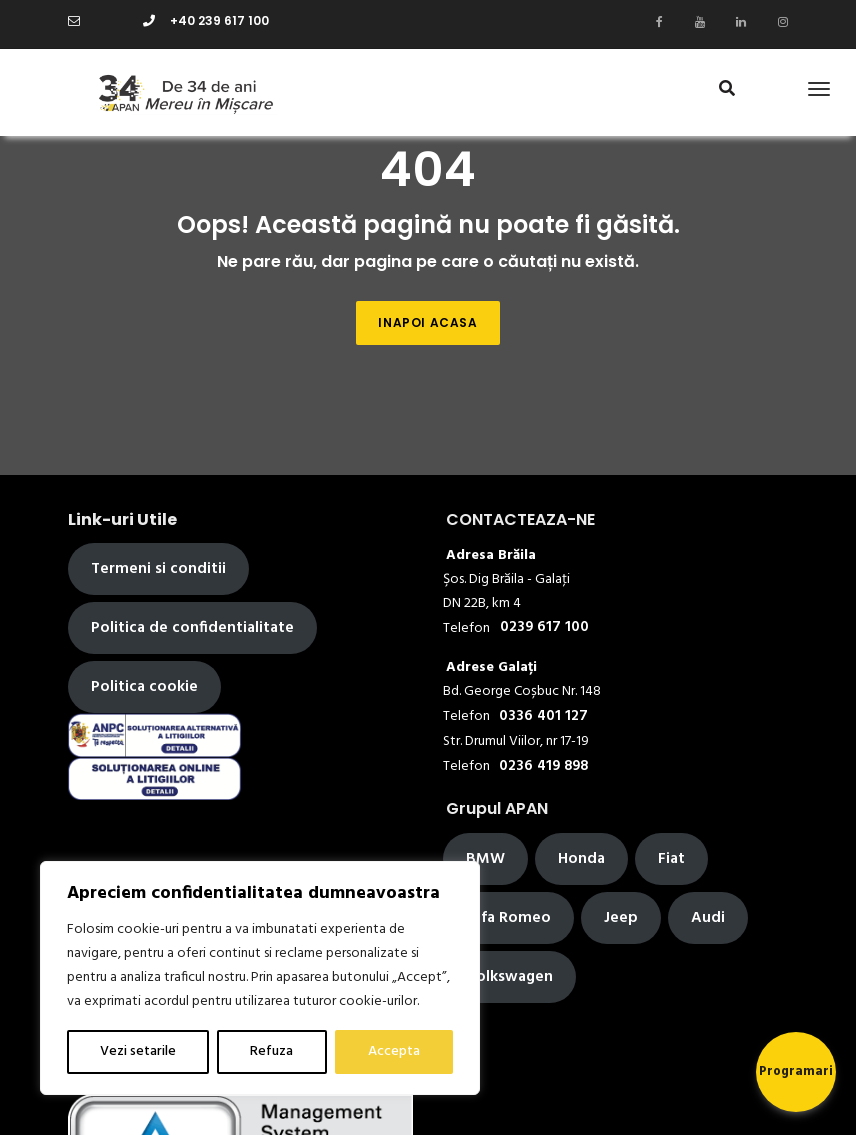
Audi (708, 918)
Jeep (621, 918)
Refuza (271, 1051)
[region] (260, 978)
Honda (581, 859)
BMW (485, 859)
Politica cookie (144, 687)
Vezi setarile (138, 1051)
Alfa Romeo (508, 918)
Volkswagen (509, 977)
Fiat (671, 859)
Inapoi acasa (427, 322)
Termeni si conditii (158, 569)
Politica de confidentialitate (192, 628)
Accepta (394, 1051)
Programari (796, 1071)
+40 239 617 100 (206, 20)
